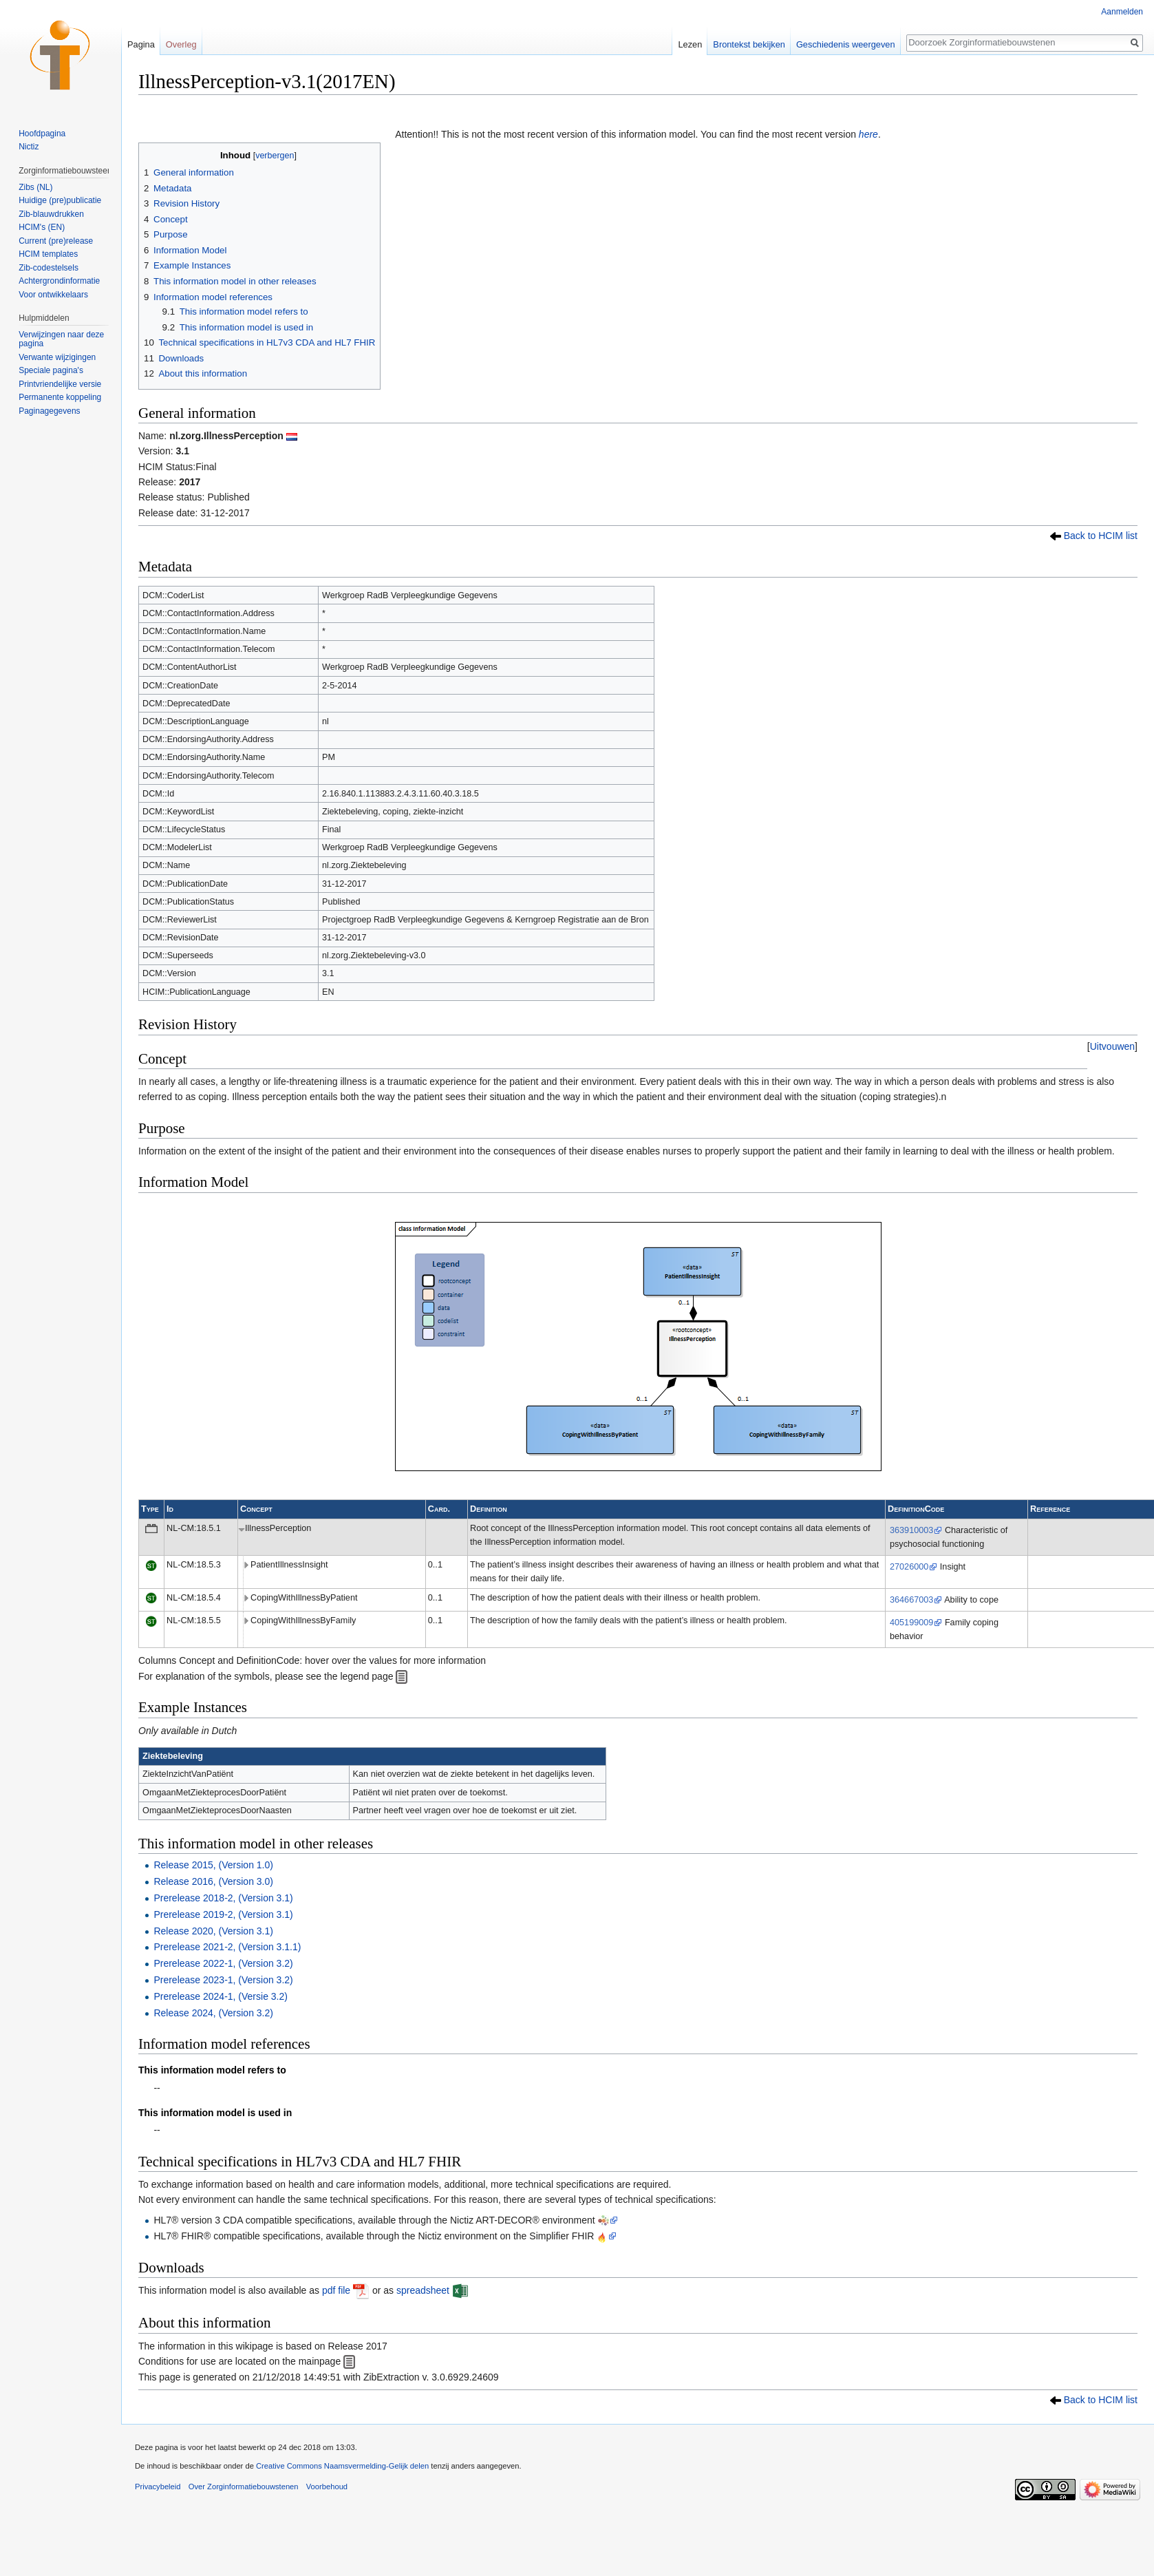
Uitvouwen (1112, 1046)
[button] (1112, 1046)
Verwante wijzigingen (57, 357)
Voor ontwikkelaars (53, 294)
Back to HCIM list (1100, 535)
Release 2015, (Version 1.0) (213, 1864)
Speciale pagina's (51, 370)
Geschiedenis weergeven (845, 44)
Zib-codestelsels (48, 268)
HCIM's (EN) (42, 227)
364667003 (911, 1600)
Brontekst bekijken (749, 44)
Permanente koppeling (60, 397)
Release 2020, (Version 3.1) (213, 1930)
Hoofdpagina (42, 133)
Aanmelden (1122, 12)
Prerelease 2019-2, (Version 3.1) (222, 1914)
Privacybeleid (158, 2486)
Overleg (181, 44)
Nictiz (29, 146)
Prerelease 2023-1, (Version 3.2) (222, 1979)
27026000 (909, 1567)
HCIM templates (48, 254)
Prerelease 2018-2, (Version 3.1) (222, 1897)
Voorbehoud (327, 2486)
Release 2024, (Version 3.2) (213, 2012)
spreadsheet (422, 2290)
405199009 (911, 1622)
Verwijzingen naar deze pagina (61, 339)
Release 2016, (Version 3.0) (213, 1881)
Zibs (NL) (35, 187)
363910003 (911, 1530)
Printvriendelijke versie (60, 384)
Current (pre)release (56, 241)
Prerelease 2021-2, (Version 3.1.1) (227, 1946)
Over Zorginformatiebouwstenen (244, 2486)
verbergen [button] (274, 155)
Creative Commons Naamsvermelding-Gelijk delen (342, 2466)
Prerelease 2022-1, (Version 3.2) (222, 1963)
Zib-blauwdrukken (51, 214)
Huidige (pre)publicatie (60, 200)
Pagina (141, 44)
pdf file (336, 2290)
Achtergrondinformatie (59, 281)
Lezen (690, 44)
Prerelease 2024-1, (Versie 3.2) (220, 1996)
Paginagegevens (49, 411)
